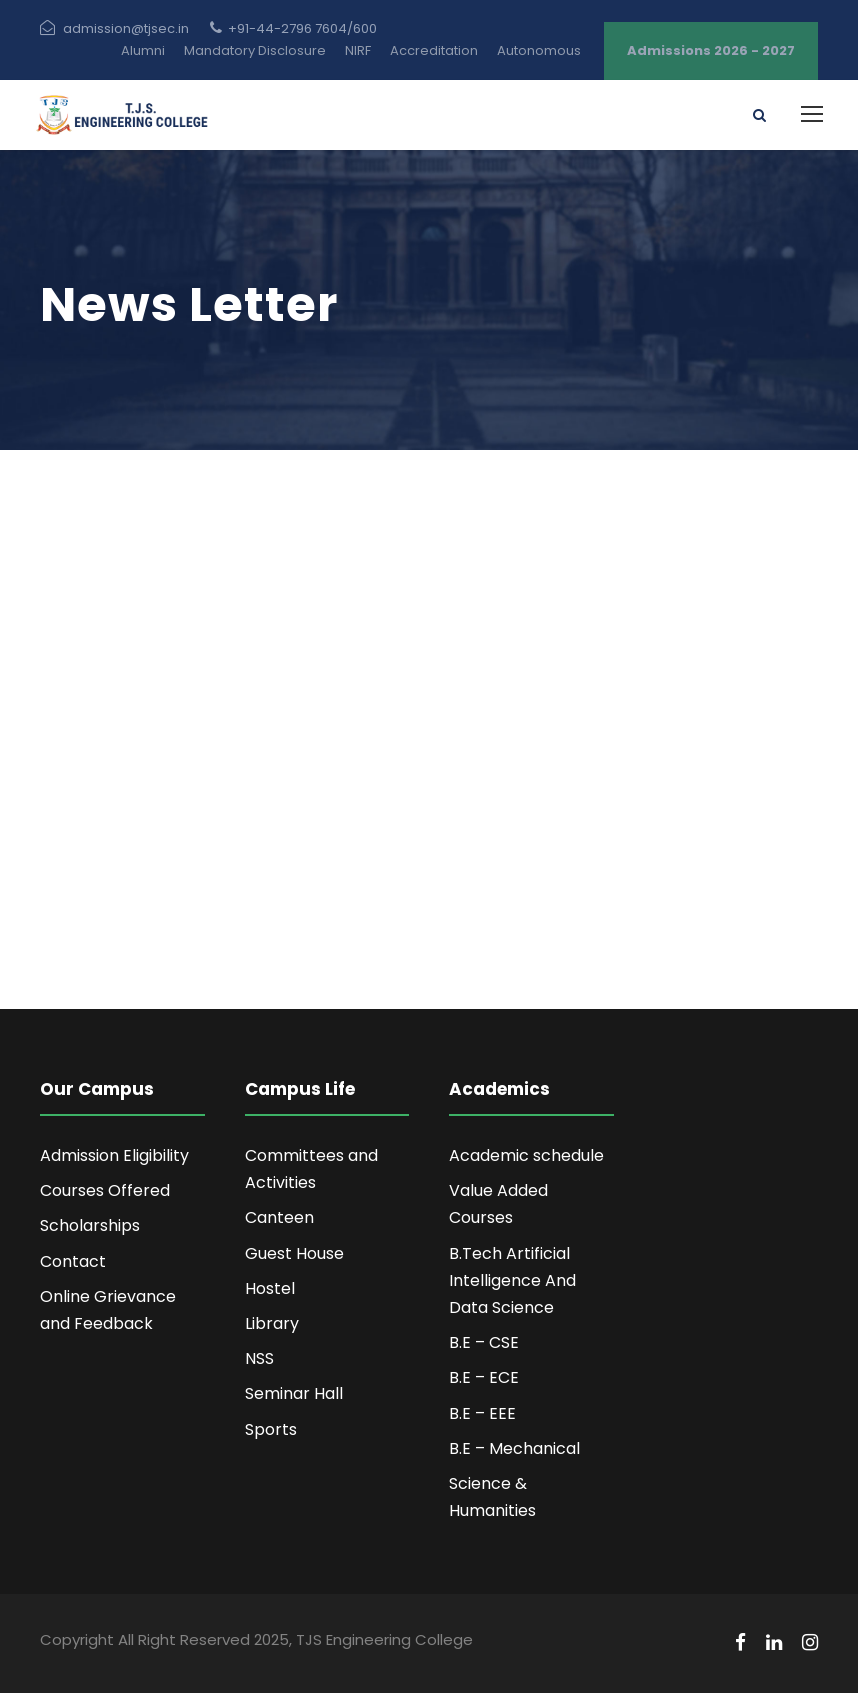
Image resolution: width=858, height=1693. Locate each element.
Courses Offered (105, 1190)
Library (272, 1323)
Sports (271, 1429)
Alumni (143, 50)
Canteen (279, 1217)
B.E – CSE (484, 1342)
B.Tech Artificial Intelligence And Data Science (512, 1280)
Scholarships (90, 1225)
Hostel (270, 1288)
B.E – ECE (484, 1377)
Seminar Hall (294, 1393)
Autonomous (539, 50)
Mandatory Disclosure (255, 50)
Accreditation (434, 50)
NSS (259, 1358)
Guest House (294, 1253)
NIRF (358, 50)
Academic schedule (526, 1155)
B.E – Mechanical (514, 1448)
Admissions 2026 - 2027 (711, 50)
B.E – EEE (482, 1413)
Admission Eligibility (114, 1155)
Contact (73, 1261)
